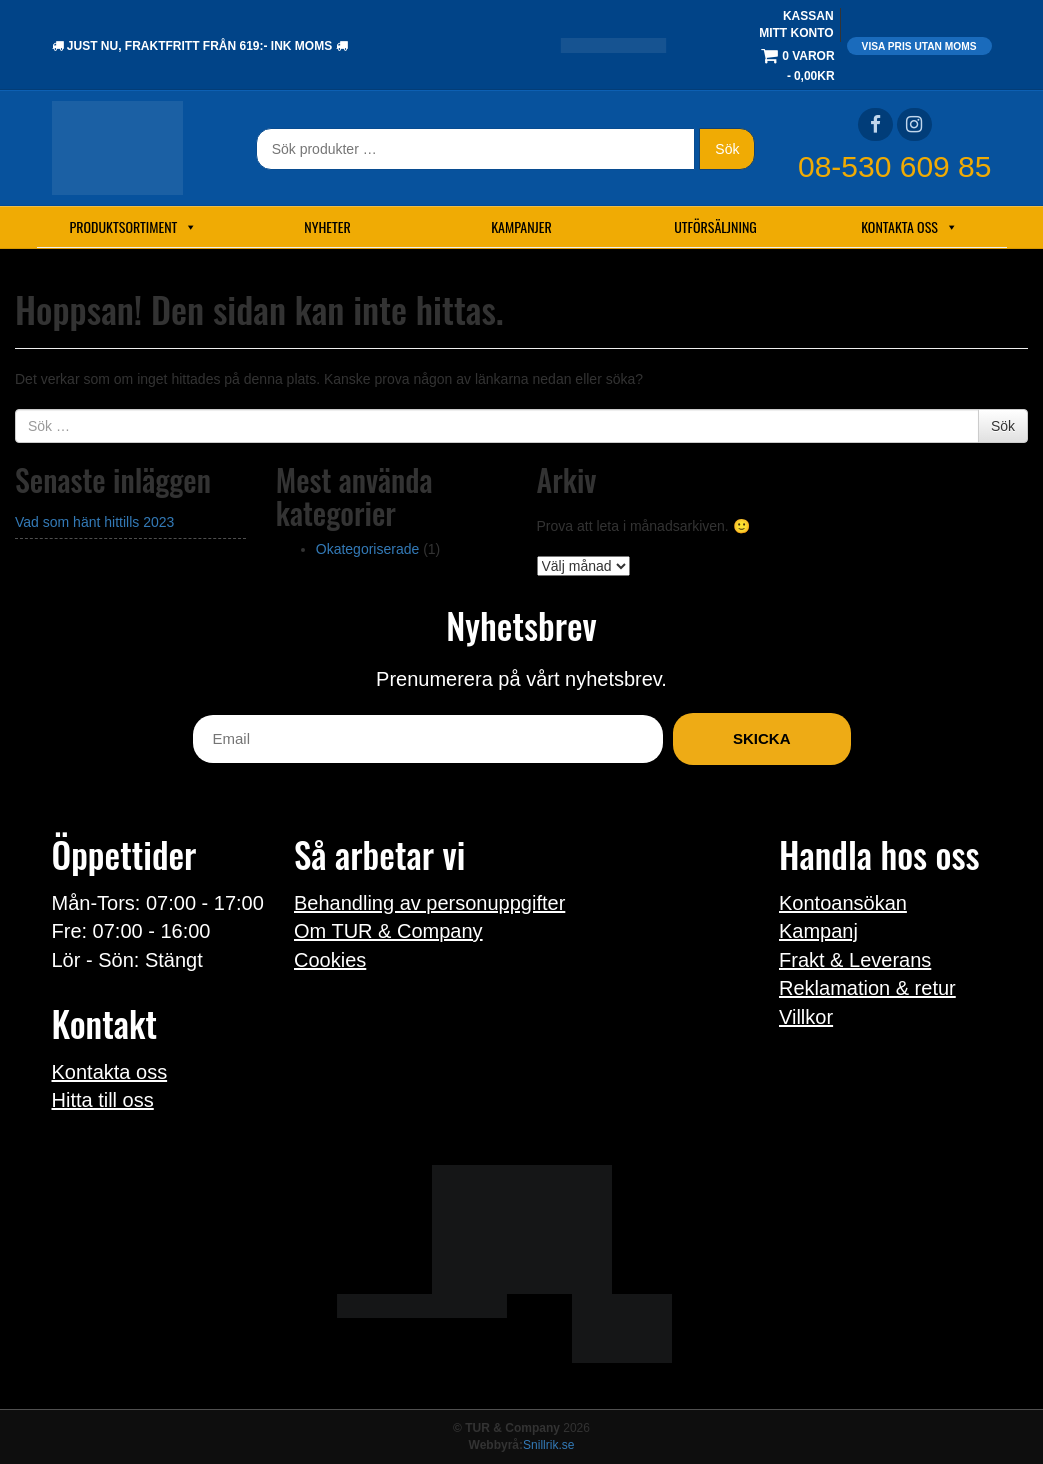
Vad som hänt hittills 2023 (94, 522)
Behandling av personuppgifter (429, 903)
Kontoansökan (843, 903)
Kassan (808, 16)
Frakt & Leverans (855, 960)
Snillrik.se (548, 1445)
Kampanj (818, 931)
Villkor (806, 1017)
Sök (727, 149)
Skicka (762, 738)
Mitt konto (796, 33)
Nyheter (327, 226)
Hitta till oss (103, 1100)
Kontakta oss (909, 227)
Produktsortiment (134, 227)
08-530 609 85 (895, 166)
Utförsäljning (715, 226)
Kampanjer (521, 226)
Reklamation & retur (867, 988)
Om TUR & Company (388, 931)
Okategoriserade (368, 549)
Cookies (330, 960)
